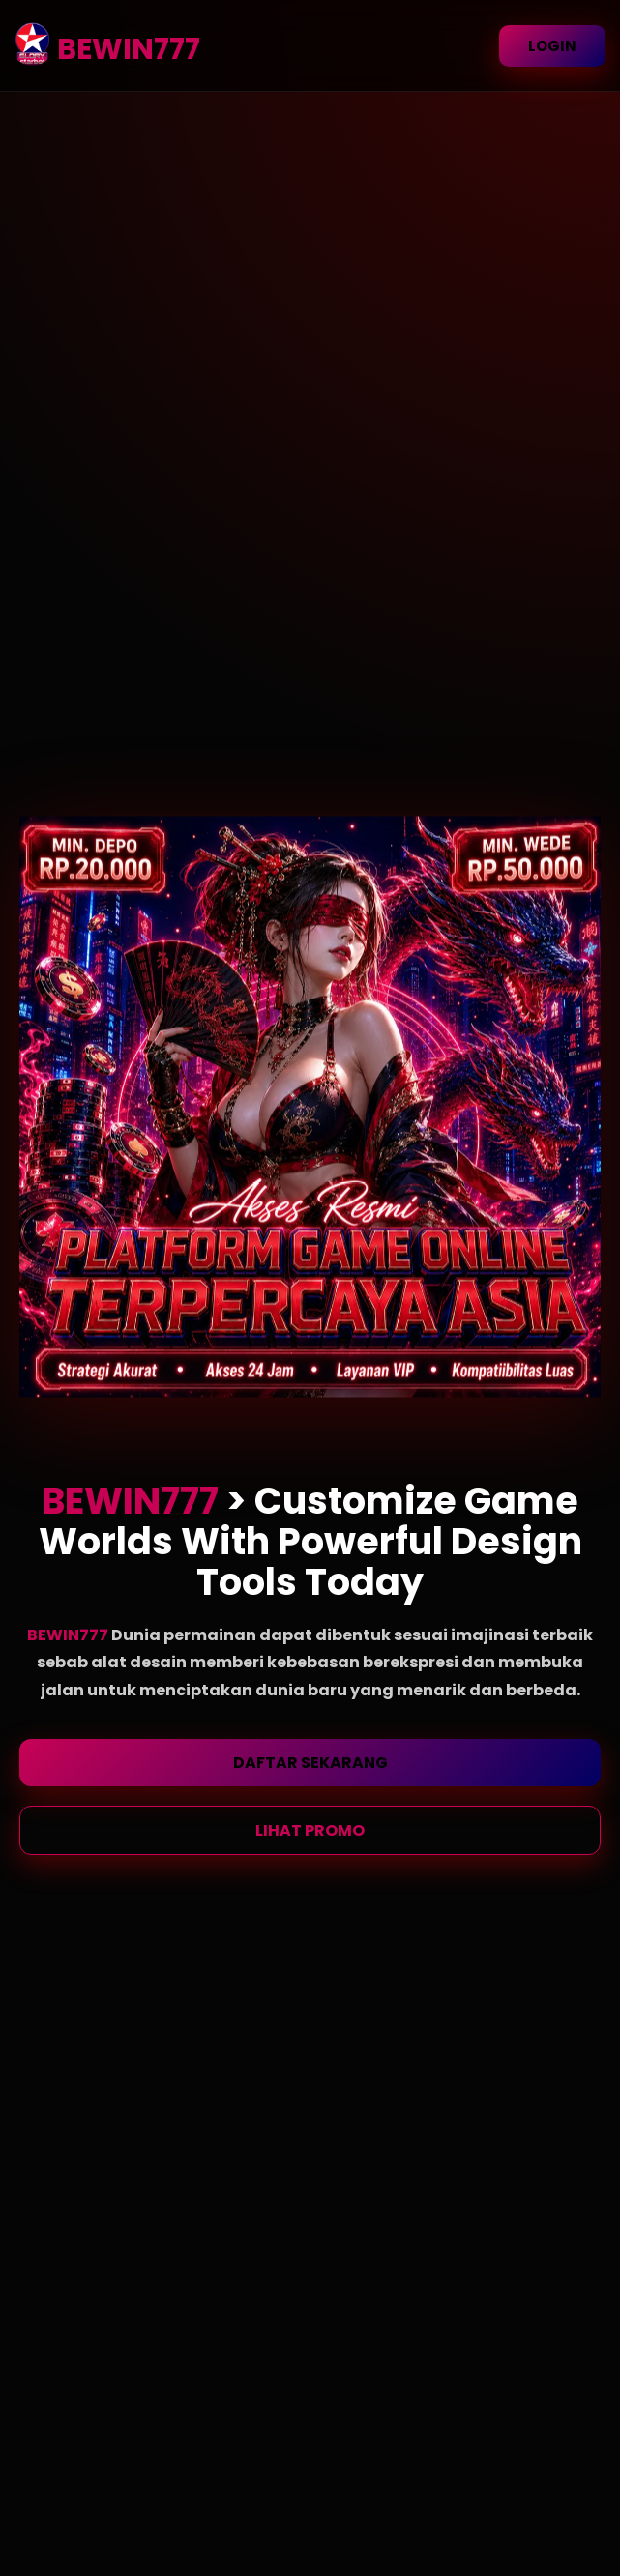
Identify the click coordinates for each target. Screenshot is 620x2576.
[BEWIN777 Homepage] (27, 49)
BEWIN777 (69, 1635)
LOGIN (552, 46)
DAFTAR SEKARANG (310, 1762)
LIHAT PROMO (310, 1830)
